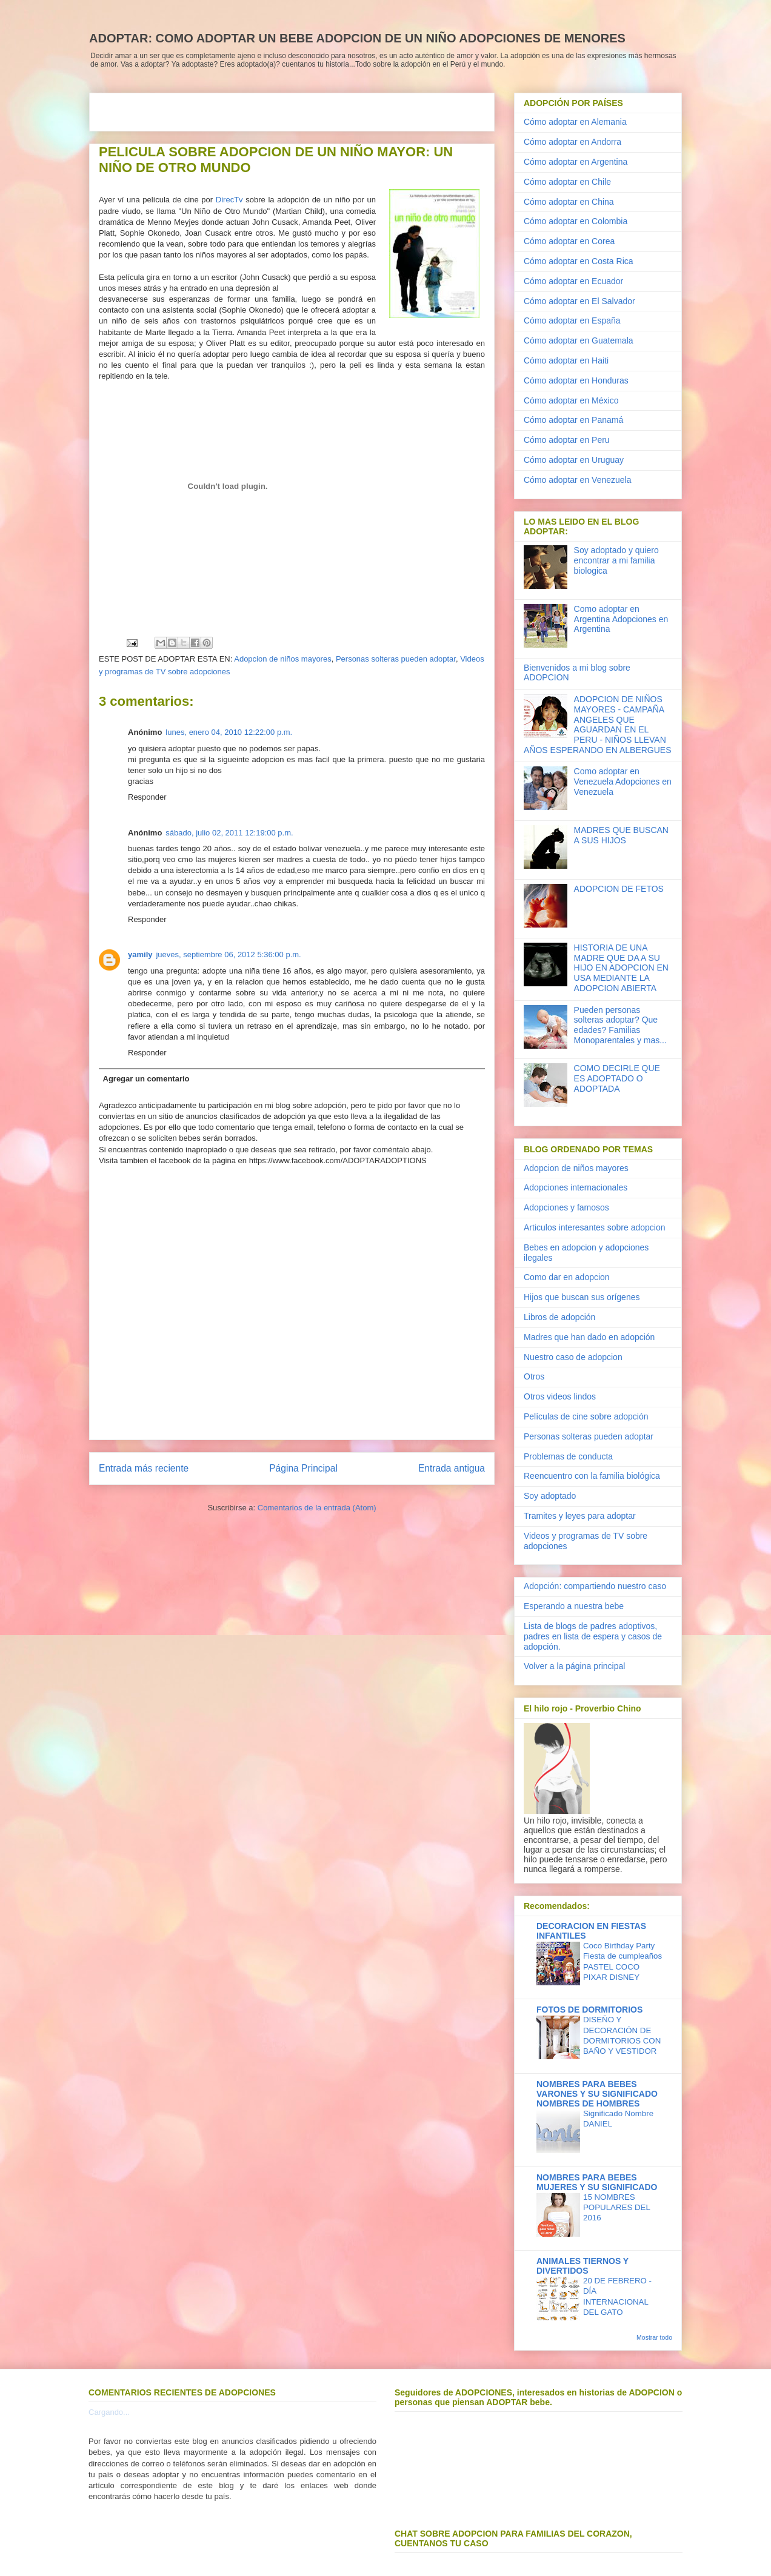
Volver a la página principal (574, 1666)
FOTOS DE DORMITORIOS (589, 2009)
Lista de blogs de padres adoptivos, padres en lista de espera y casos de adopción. (593, 1636)
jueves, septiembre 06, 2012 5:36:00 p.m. (228, 954)
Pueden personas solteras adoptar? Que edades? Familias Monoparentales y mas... (620, 1025)
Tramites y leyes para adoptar (580, 1516)
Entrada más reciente (144, 1468)
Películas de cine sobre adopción (586, 1416)
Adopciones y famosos (566, 1207)
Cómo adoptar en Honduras (576, 380)
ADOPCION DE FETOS (619, 889)
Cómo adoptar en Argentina (575, 162)
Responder (147, 797)
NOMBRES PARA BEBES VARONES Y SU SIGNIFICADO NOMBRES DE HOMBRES (597, 2093)
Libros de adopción (559, 1317)
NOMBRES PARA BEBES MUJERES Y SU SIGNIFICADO (596, 2182)
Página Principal (303, 1468)
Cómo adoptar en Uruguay (574, 460)
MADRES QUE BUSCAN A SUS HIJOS (621, 835)
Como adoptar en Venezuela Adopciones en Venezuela (623, 781)
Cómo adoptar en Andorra (572, 142)
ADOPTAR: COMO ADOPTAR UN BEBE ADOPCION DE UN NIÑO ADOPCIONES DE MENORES (357, 38)
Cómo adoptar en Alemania (575, 122)
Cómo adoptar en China (569, 202)
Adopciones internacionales (575, 1187)
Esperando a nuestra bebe (574, 1606)
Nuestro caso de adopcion (573, 1357)
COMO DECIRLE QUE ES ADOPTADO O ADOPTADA (617, 1078)
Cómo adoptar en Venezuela (577, 480)
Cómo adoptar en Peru (567, 440)
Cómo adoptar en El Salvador (579, 301)
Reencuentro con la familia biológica (592, 1476)
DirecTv (229, 199)
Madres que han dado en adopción (589, 1337)
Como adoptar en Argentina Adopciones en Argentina (621, 619)
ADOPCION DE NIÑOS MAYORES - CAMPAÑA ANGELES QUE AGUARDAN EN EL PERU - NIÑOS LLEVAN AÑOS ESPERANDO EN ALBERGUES (598, 724)
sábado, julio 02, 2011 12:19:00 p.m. (229, 832)
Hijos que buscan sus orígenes (581, 1297)
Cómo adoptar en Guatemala (578, 340)
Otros (534, 1376)
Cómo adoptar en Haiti (566, 360)
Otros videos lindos (560, 1396)
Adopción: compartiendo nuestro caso (595, 1586)
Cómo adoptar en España (572, 320)
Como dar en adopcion (567, 1277)
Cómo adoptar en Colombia (575, 221)
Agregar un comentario (146, 1078)
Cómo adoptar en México (571, 400)
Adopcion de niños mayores (282, 658)
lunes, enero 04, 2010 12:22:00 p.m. (228, 732)
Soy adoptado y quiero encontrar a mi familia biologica (616, 560)
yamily (140, 954)
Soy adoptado (550, 1496)
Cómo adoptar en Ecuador (573, 281)
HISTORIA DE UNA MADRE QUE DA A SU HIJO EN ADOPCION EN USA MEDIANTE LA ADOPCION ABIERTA (621, 968)
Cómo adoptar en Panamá (573, 420)
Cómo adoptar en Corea (569, 241)
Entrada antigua (451, 1468)
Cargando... (109, 2412)
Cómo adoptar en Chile (567, 182)
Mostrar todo (654, 2337)
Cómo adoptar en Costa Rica (578, 261)
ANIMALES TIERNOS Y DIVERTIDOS (582, 2266)
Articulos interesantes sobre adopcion (594, 1227)
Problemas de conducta (568, 1456)
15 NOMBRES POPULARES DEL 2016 (616, 2208)
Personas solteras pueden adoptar (396, 658)
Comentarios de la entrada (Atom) (317, 1507)
